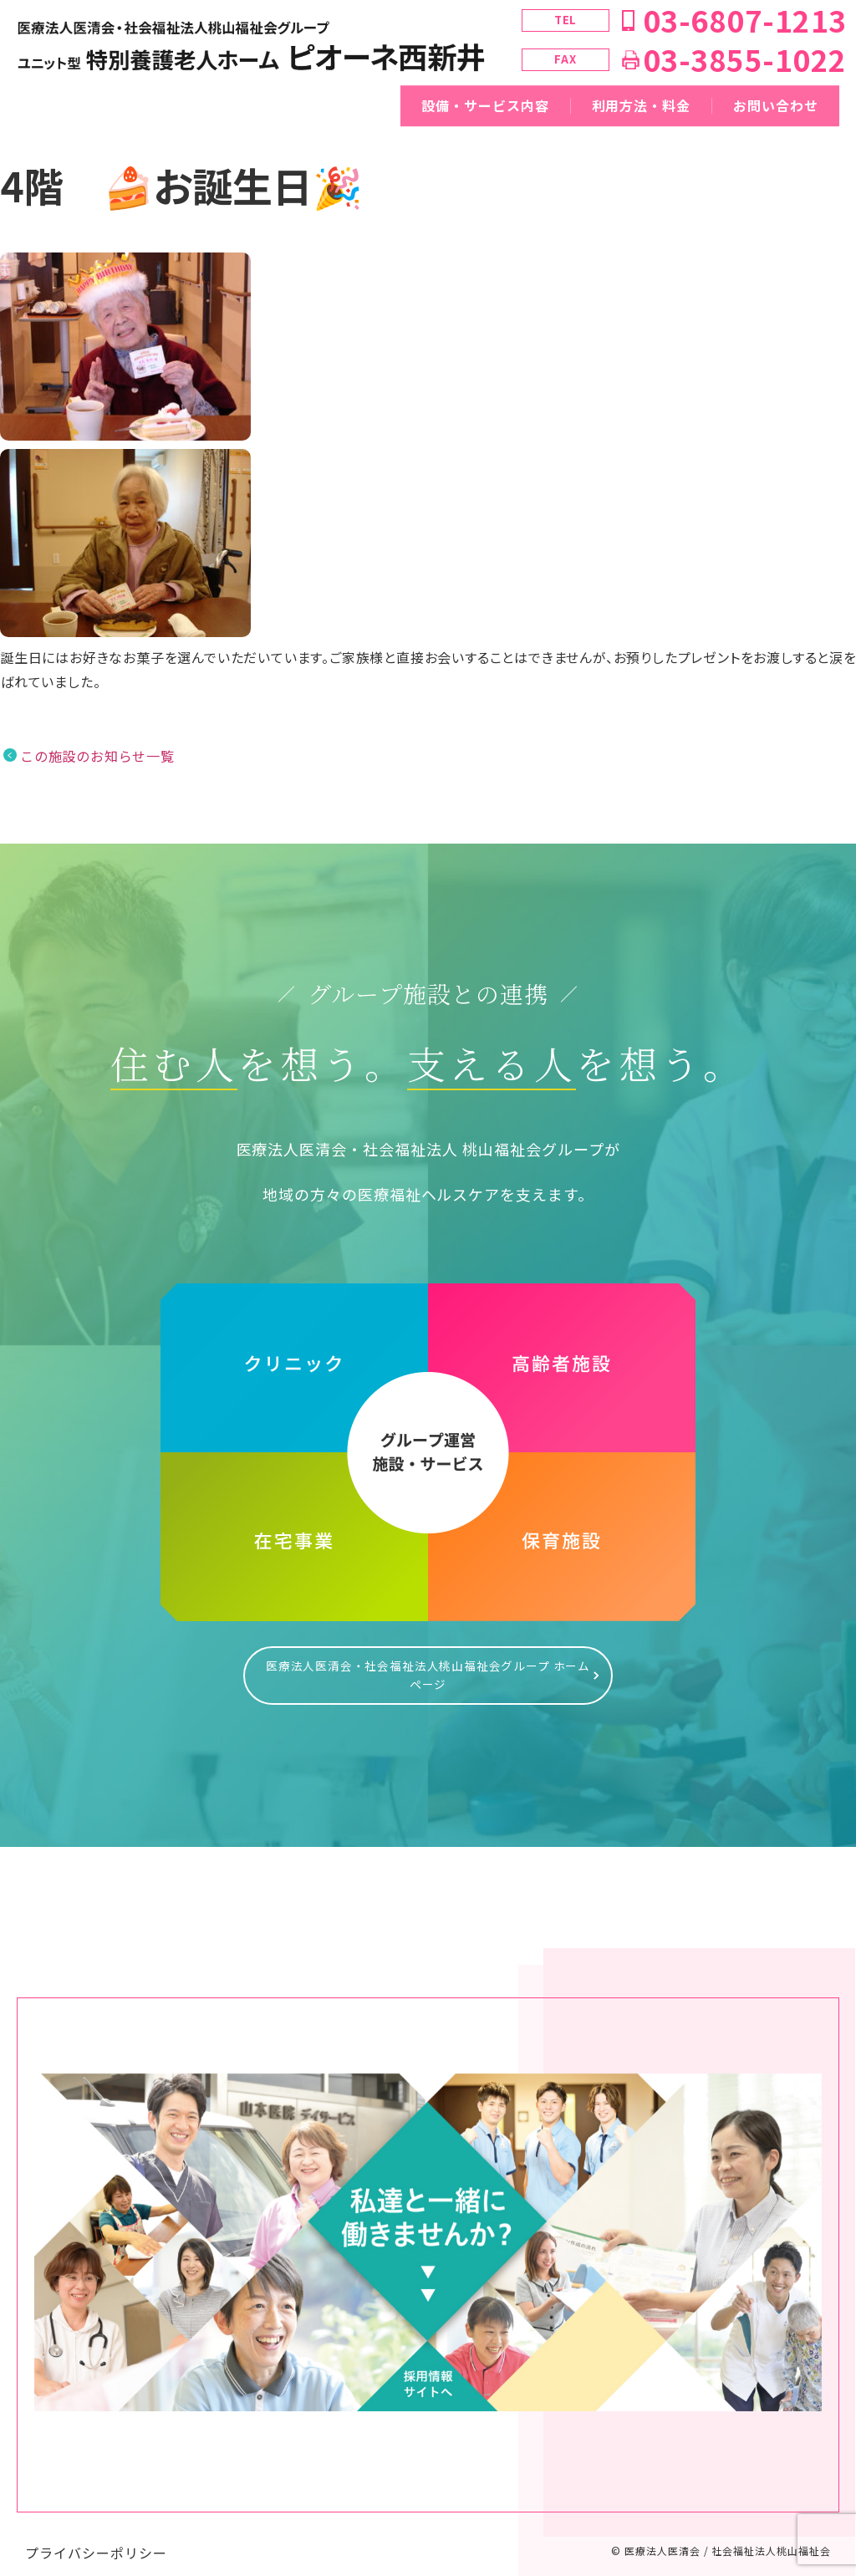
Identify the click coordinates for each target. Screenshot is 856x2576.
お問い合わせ (775, 105)
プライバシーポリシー (96, 2536)
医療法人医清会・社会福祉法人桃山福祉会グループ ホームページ (427, 1666)
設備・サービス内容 (485, 105)
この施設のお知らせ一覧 (97, 756)
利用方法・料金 (641, 105)
